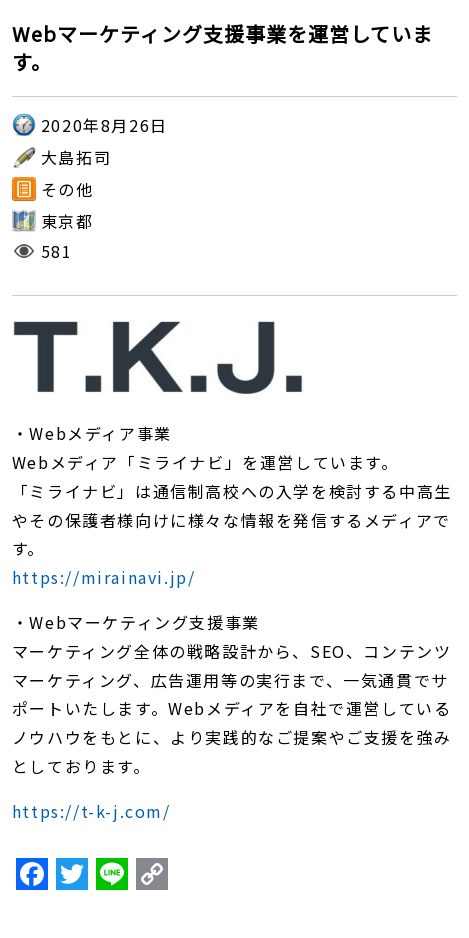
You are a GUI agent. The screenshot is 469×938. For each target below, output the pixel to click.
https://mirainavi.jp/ (104, 577)
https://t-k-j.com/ (91, 811)
